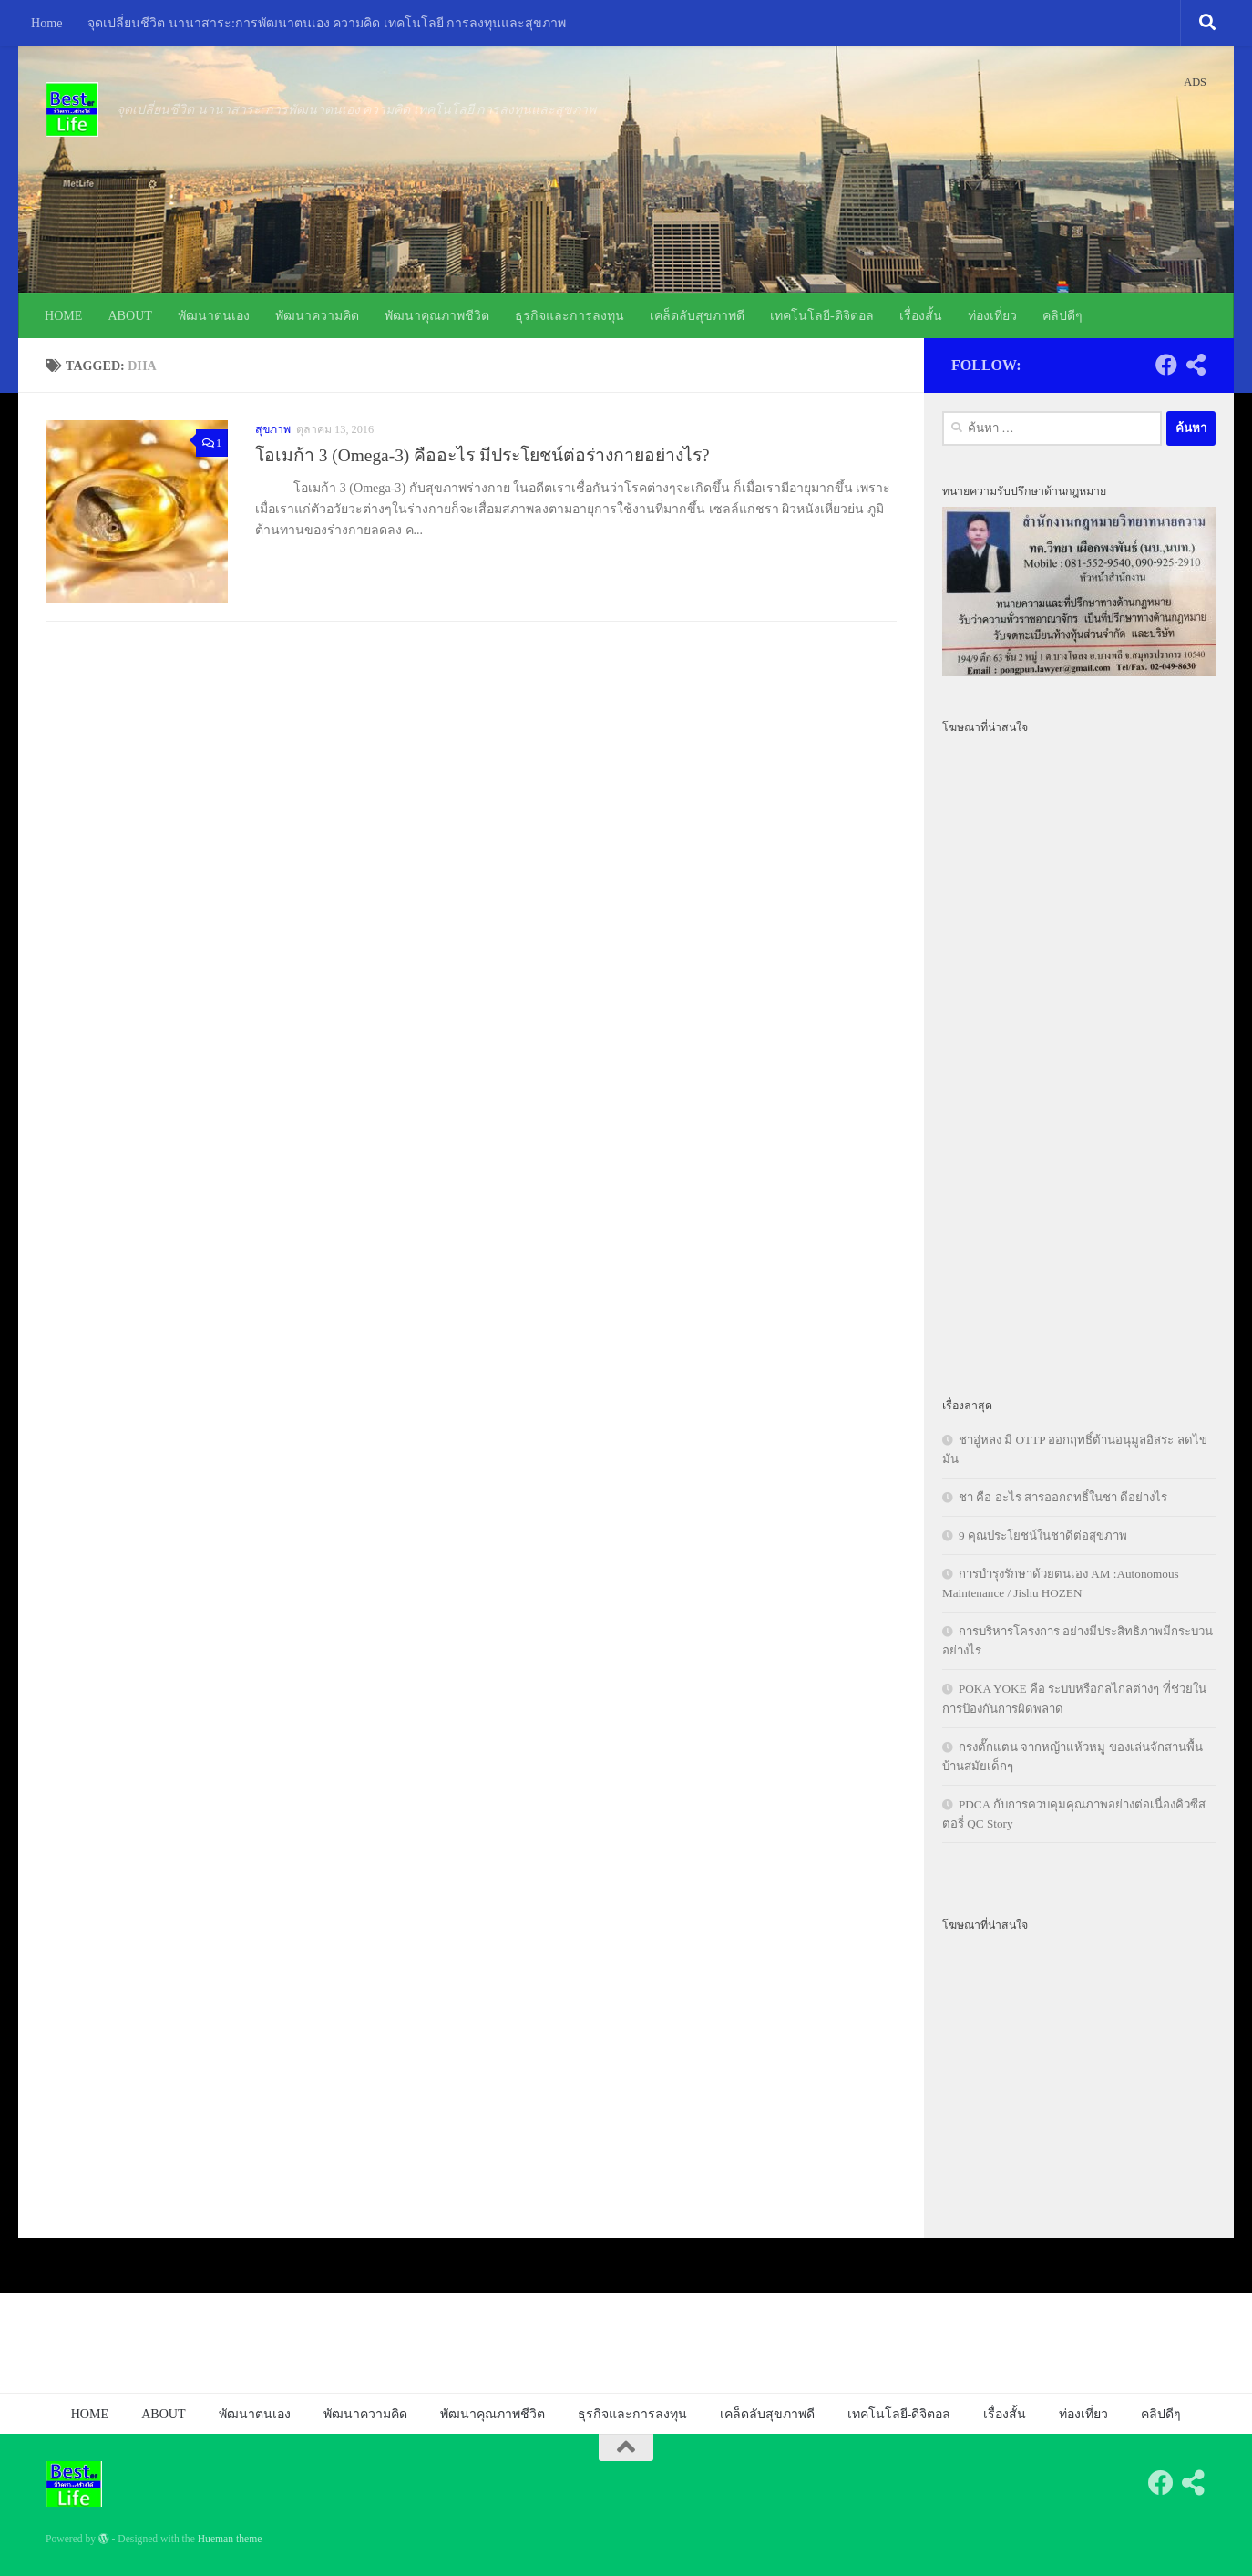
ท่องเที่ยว (992, 315)
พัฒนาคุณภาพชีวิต (437, 315)
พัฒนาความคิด (317, 315)
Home (46, 22)
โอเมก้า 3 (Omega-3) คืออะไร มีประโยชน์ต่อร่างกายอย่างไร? (482, 455)
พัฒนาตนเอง (214, 315)
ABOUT (130, 315)
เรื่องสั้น (920, 315)
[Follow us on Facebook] (1166, 365)
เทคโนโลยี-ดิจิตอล (822, 315)
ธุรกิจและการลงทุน (569, 315)
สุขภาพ (273, 429)
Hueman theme (230, 2539)
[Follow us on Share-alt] (1195, 365)
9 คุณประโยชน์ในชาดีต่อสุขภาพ (1043, 1535)
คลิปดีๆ (1062, 315)
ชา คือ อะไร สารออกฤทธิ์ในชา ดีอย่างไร (1063, 1497)
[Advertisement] (1079, 1054)
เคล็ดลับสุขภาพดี (697, 315)
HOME (63, 315)
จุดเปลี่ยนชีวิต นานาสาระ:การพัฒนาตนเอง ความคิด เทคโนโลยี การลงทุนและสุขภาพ (326, 22)
